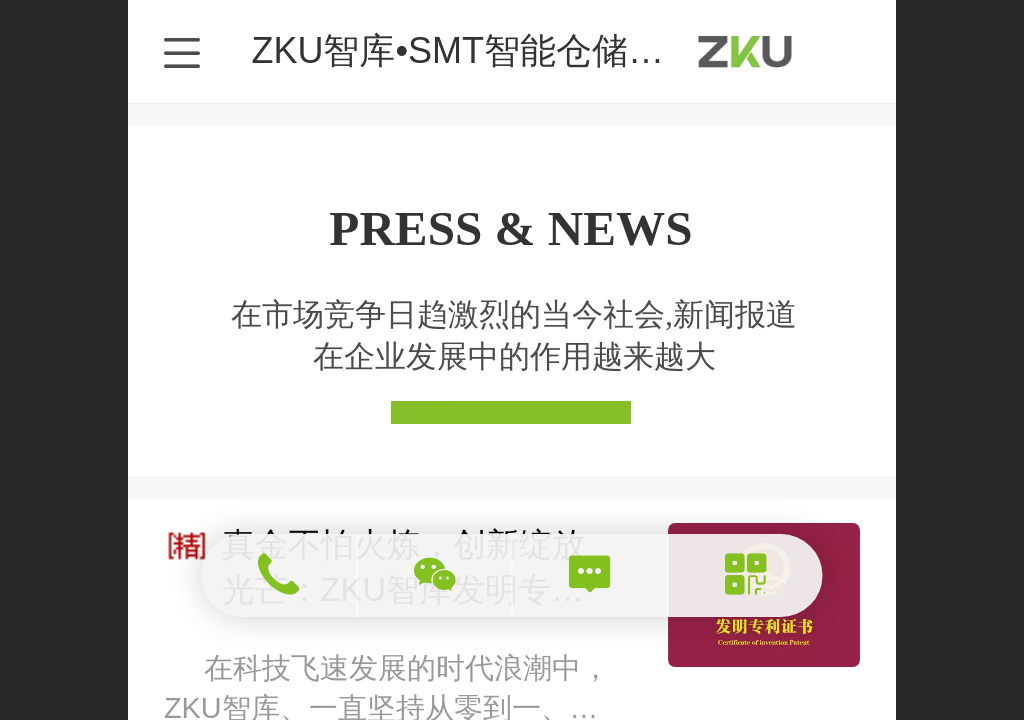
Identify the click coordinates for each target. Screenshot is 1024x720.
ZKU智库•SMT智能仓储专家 (475, 50)
